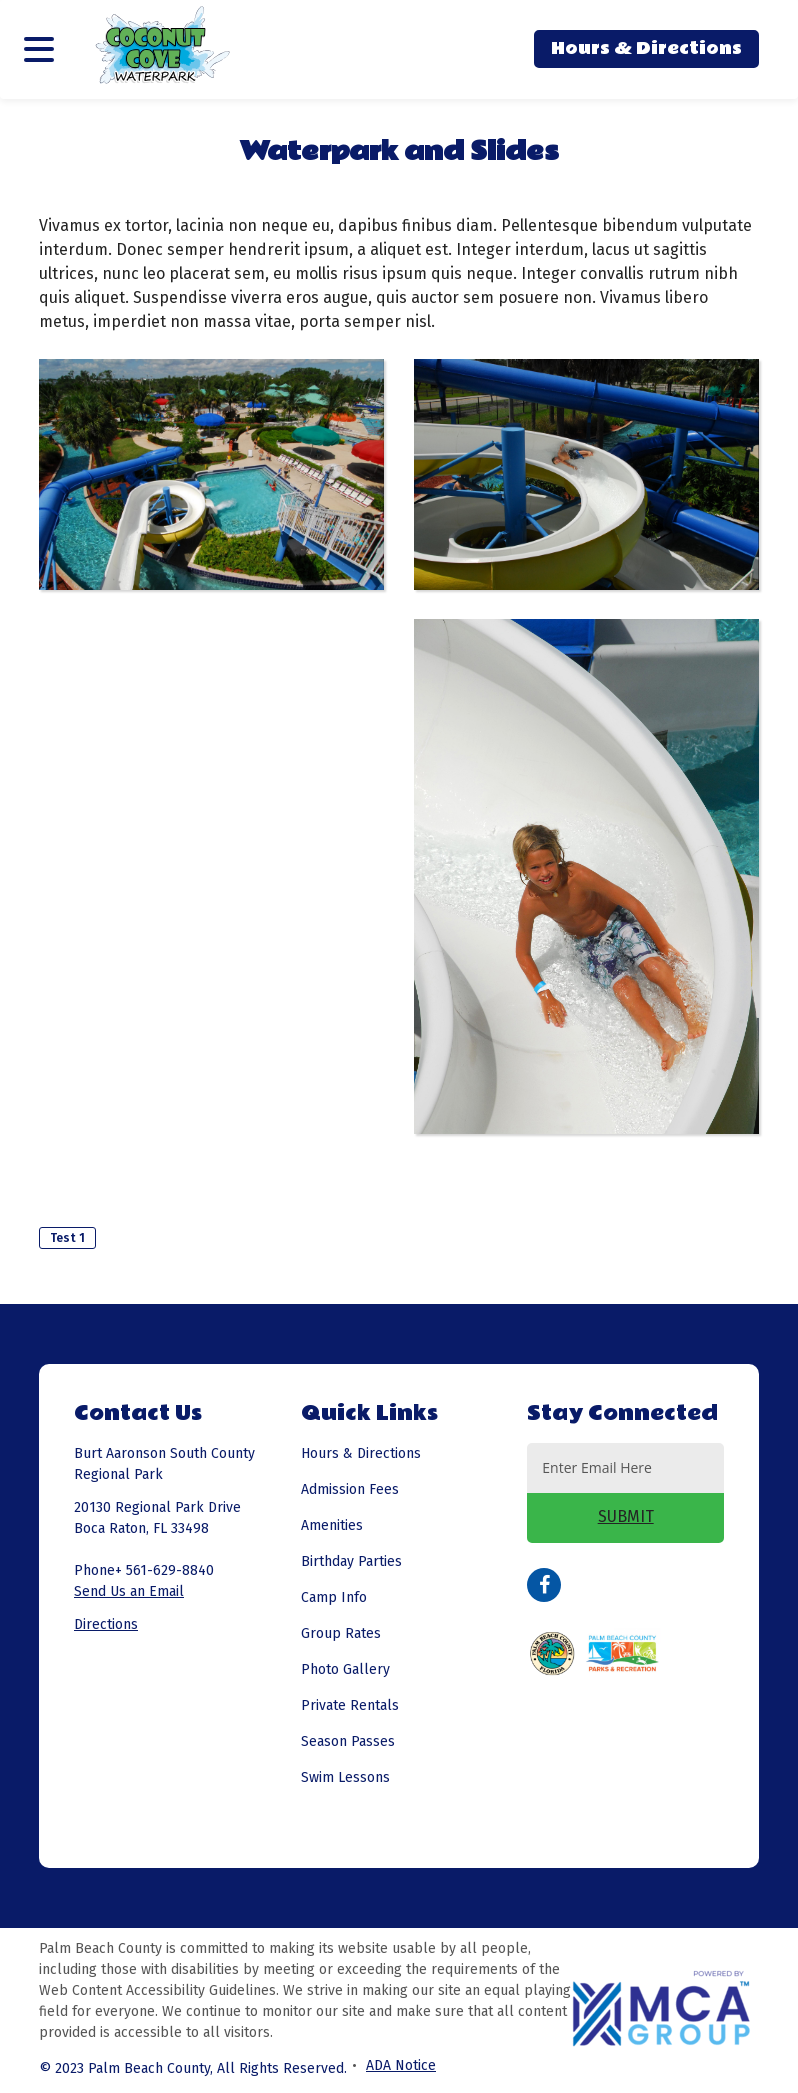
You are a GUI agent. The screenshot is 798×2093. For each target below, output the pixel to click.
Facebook (544, 1585)
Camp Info (334, 1597)
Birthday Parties (351, 1561)
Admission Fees (350, 1489)
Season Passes (348, 1741)
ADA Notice (401, 2065)
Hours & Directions (646, 48)
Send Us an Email (129, 1591)
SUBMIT (626, 1516)
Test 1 (67, 1238)
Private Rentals (350, 1705)
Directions (106, 1624)
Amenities (332, 1525)
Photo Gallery (345, 1669)
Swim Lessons (345, 1777)
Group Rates (341, 1633)
